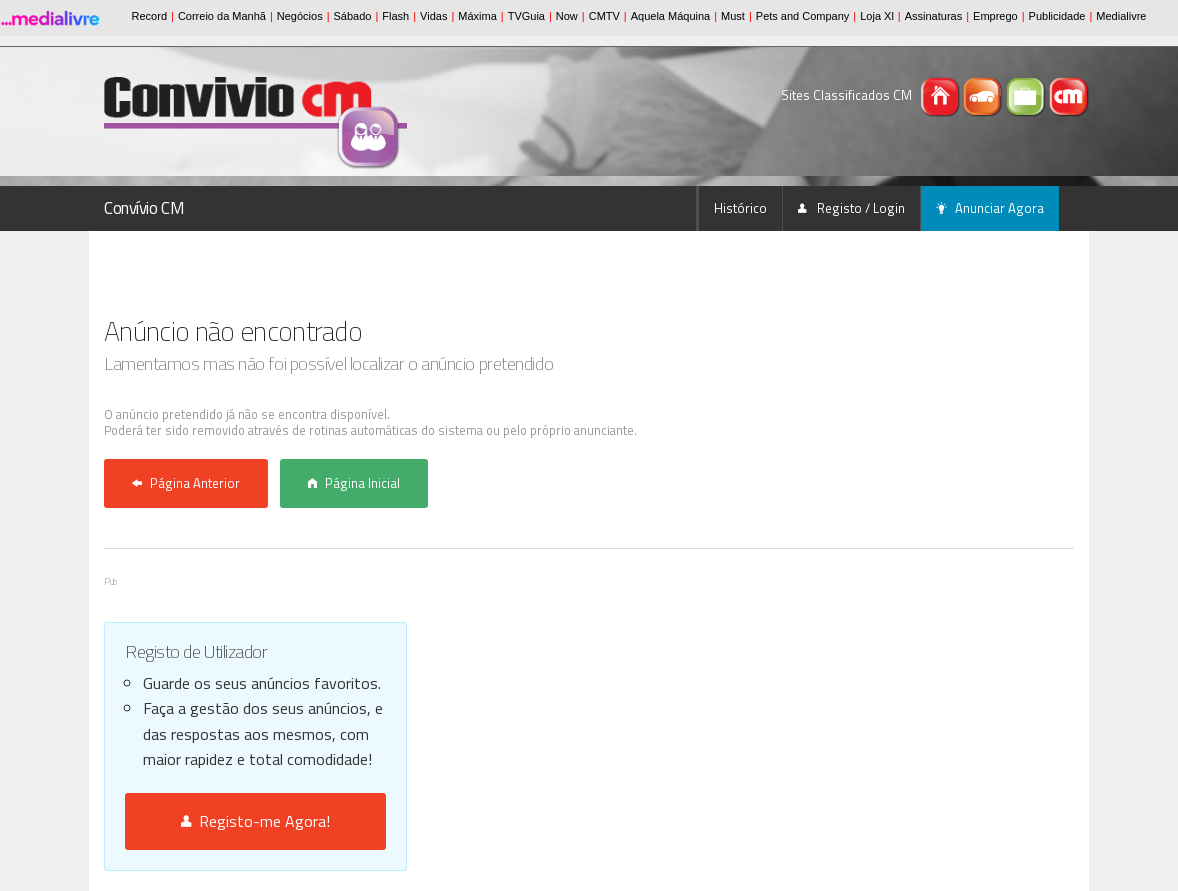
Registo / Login (851, 208)
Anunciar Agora (990, 208)
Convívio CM (144, 208)
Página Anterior (186, 483)
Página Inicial (354, 483)
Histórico (740, 208)
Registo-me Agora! (255, 821)
